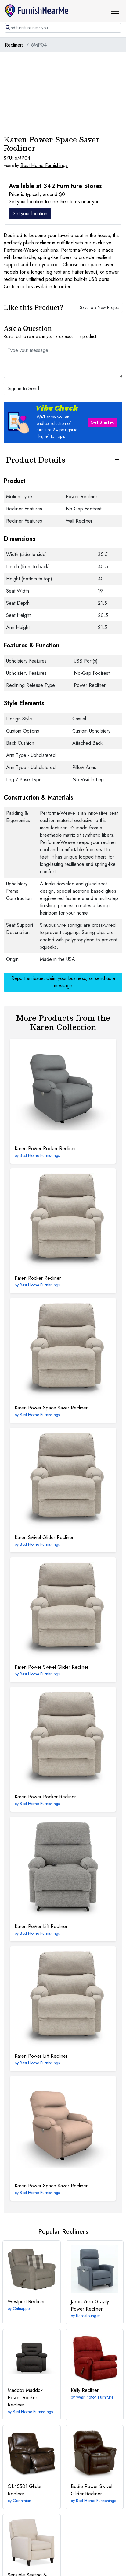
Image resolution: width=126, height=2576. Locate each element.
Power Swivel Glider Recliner (51, 1667)
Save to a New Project (100, 307)
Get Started (102, 422)
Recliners (14, 44)
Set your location (30, 213)
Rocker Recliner (38, 1278)
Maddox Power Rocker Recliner (25, 2397)
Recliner (26, 2301)
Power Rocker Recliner (45, 1148)
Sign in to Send (23, 388)
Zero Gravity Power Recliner (90, 2305)
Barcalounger (88, 2316)
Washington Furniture (94, 2397)
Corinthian (22, 2500)
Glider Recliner (25, 2490)
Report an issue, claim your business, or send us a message (63, 982)
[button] (117, 11)
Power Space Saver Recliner (51, 1407)
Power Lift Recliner (41, 1926)
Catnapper (22, 2308)
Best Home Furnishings (44, 165)
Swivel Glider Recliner (44, 1537)
